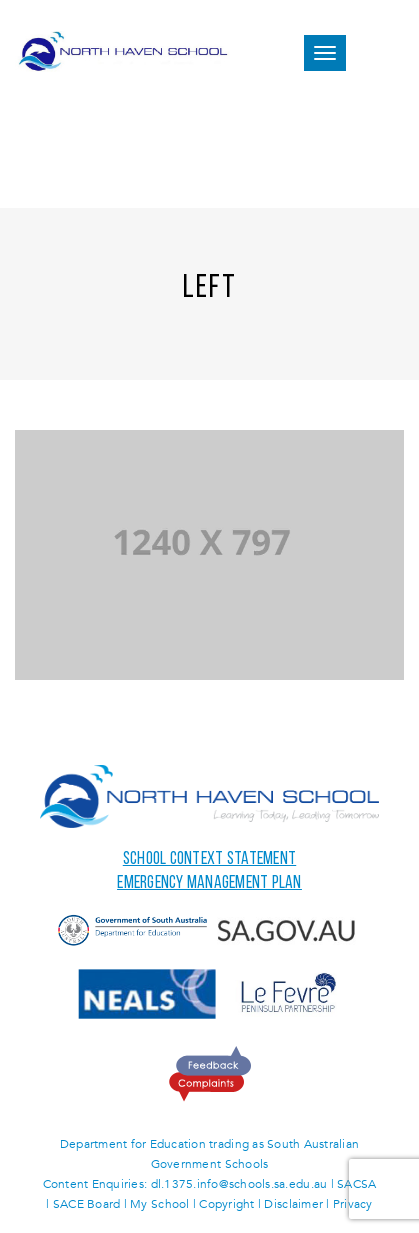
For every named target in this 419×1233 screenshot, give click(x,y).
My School (159, 1204)
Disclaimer (293, 1204)
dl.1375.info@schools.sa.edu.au (239, 1184)
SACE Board (87, 1204)
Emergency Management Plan (209, 883)
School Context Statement (209, 859)
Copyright (226, 1204)
